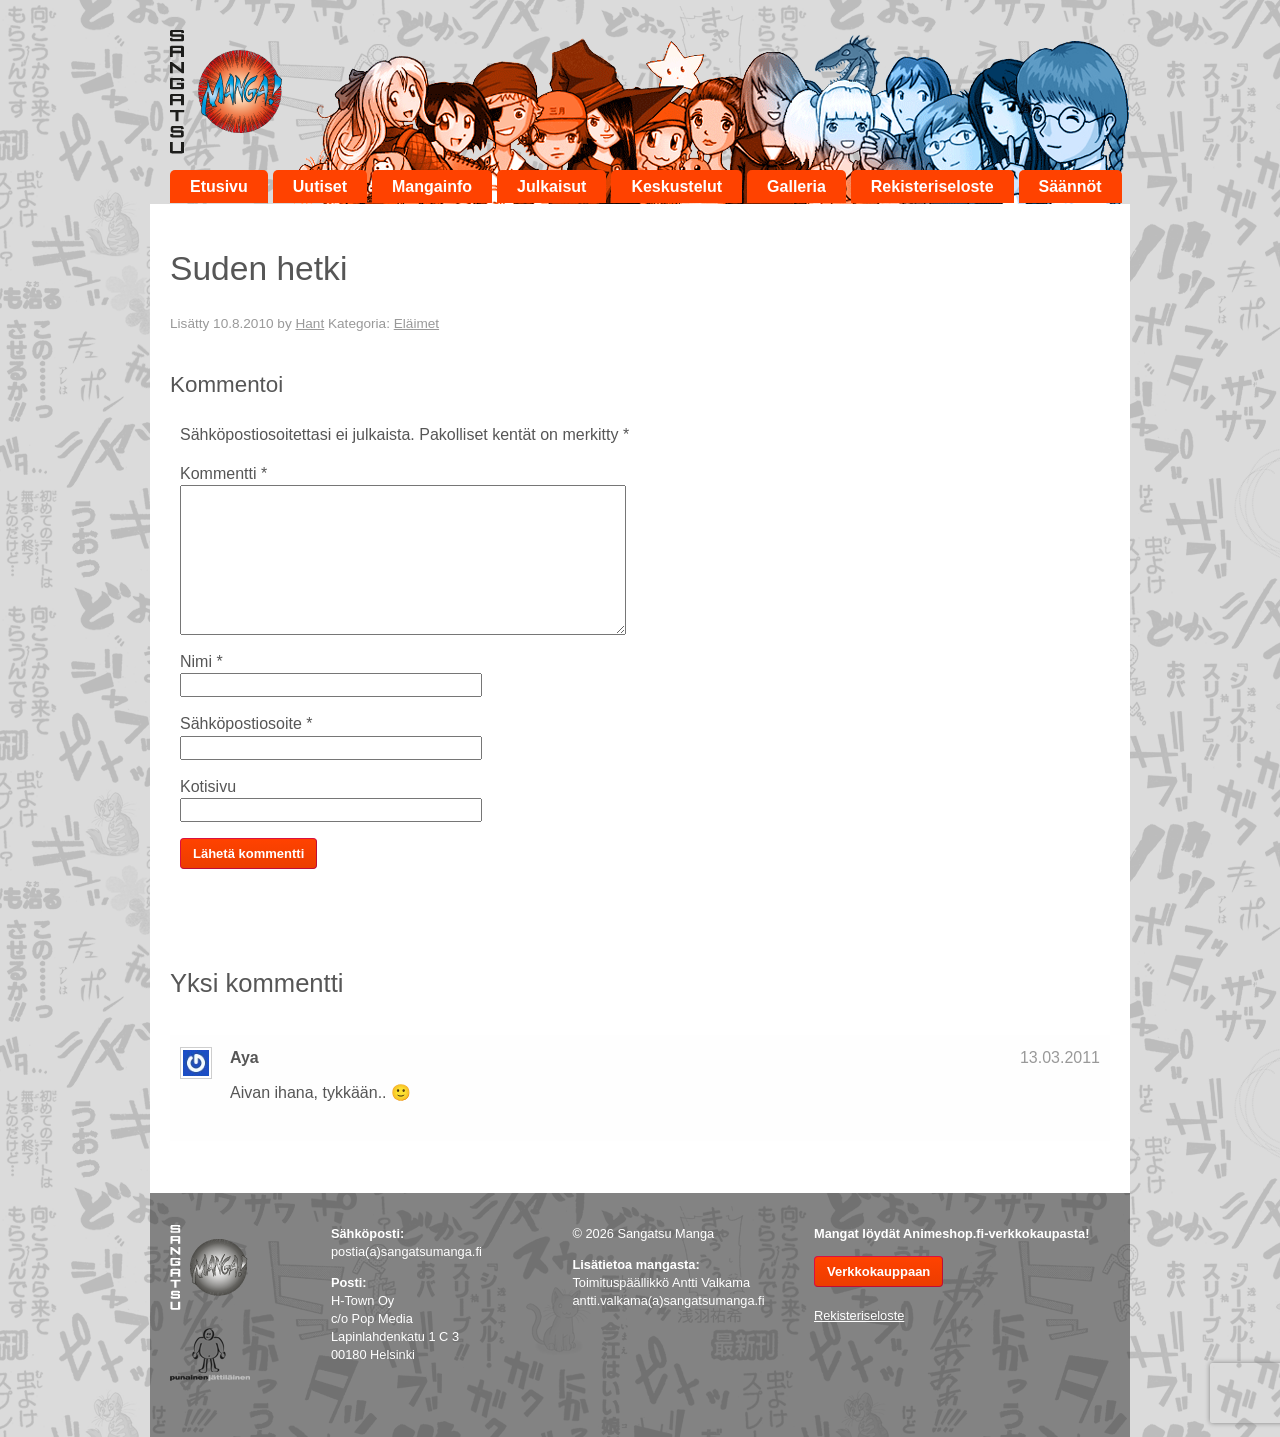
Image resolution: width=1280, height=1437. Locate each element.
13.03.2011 (1060, 1057)
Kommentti (223, 473)
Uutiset (320, 186)
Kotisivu (208, 786)
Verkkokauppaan (878, 1271)
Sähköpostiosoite (246, 723)
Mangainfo (432, 186)
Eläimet (416, 323)
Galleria (796, 186)
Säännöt (1070, 186)
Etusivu (219, 186)
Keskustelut (676, 186)
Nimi (201, 661)
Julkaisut (551, 186)
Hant (309, 323)
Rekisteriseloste (932, 186)
